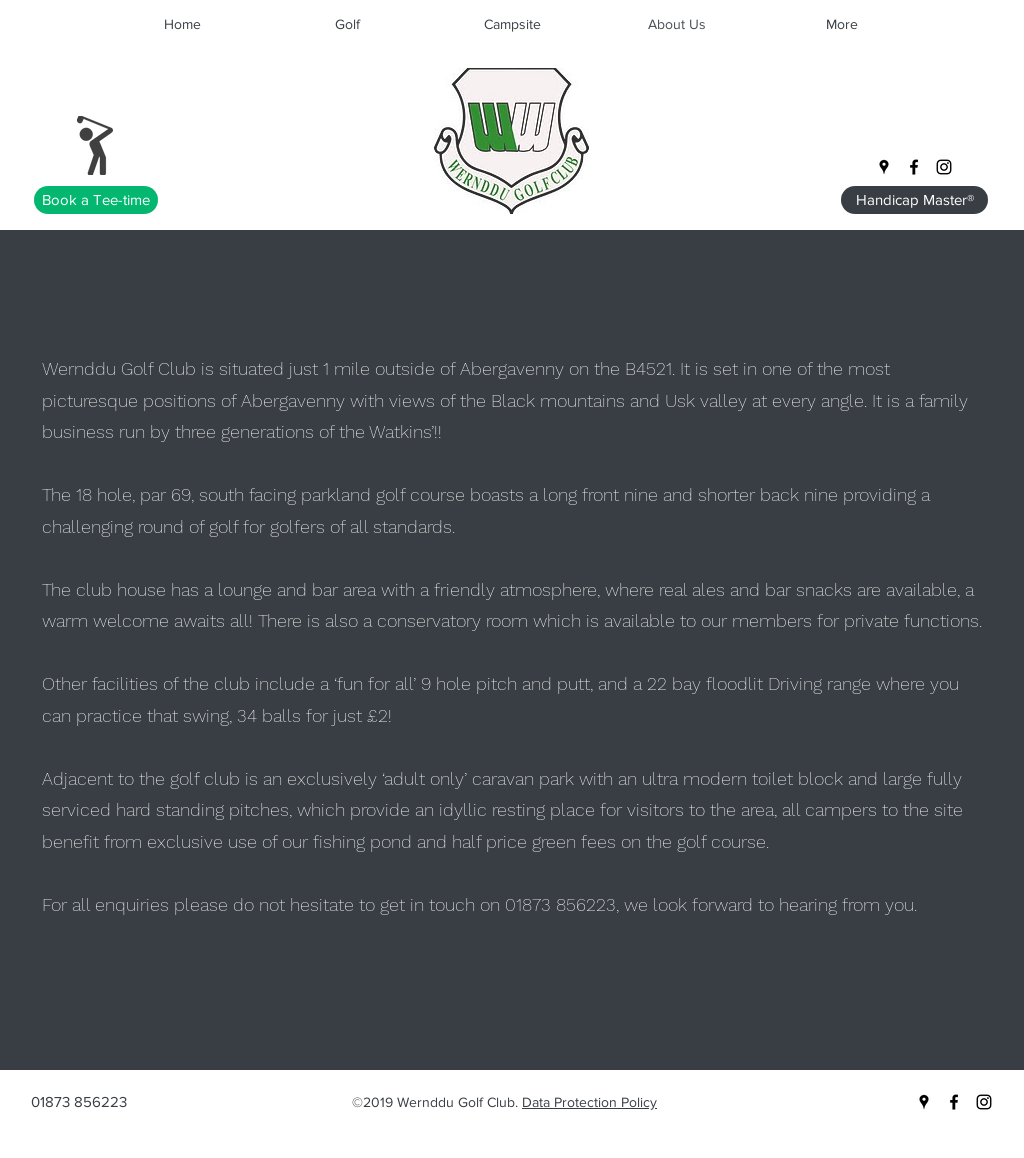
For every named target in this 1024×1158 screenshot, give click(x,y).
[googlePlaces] (884, 167)
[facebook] (914, 167)
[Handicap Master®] (914, 200)
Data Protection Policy (589, 1102)
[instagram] (944, 167)
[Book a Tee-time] (96, 200)
